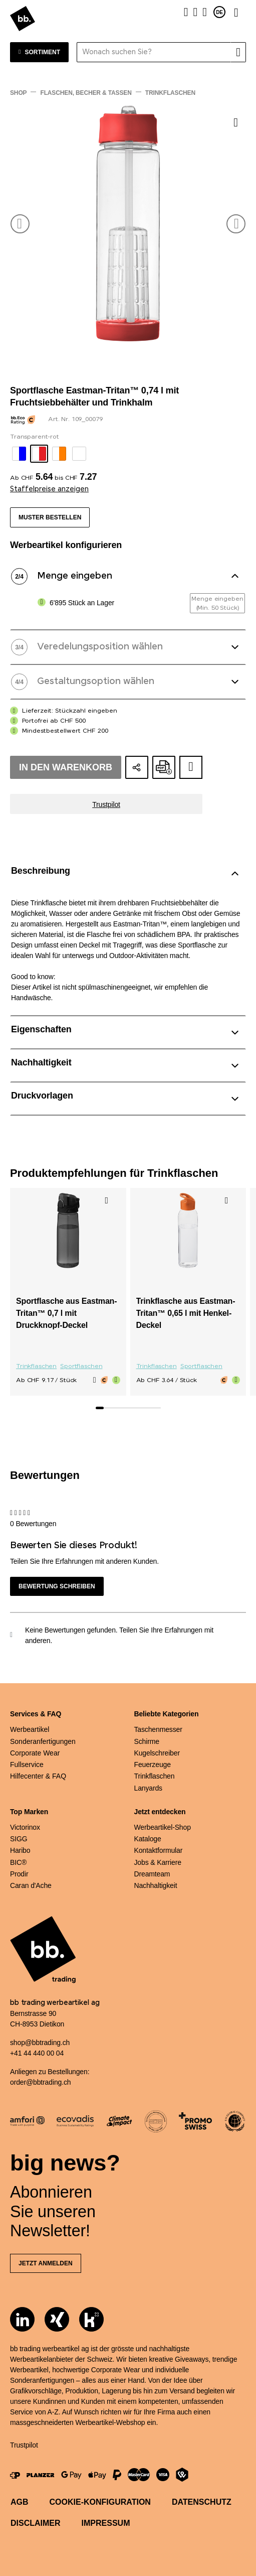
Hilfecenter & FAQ (38, 1776)
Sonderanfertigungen (43, 1741)
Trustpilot (106, 804)
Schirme (146, 1741)
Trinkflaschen (36, 1366)
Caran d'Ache (31, 1885)
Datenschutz (201, 2502)
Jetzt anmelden (46, 2263)
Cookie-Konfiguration (100, 2502)
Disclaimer (36, 2523)
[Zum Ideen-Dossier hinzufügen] (190, 767)
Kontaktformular (158, 1850)
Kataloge (147, 1839)
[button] (20, 223)
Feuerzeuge (152, 1764)
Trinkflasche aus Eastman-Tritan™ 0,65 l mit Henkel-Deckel (185, 1313)
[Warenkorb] (204, 12)
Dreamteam (152, 1874)
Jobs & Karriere (157, 1862)
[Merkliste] (195, 12)
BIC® (18, 1862)
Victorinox (25, 1827)
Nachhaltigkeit (155, 1885)
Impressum (106, 2523)
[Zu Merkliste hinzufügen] (235, 122)
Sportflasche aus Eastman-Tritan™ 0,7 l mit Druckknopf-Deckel (66, 1313)
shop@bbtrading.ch (40, 2043)
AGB (20, 2502)
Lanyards (148, 1788)
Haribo (20, 1850)
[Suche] (238, 52)
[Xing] (57, 2319)
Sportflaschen (81, 1366)
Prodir (19, 1874)
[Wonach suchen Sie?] (154, 52)
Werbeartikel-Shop (162, 1827)
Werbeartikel (29, 1729)
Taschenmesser (158, 1729)
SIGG (18, 1839)
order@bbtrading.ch (40, 2082)
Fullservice (27, 1764)
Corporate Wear (35, 1753)
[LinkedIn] (22, 2319)
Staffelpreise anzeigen (49, 489)
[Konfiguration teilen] (136, 767)
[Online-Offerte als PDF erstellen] (163, 767)
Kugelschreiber (157, 1753)
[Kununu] (91, 2319)
